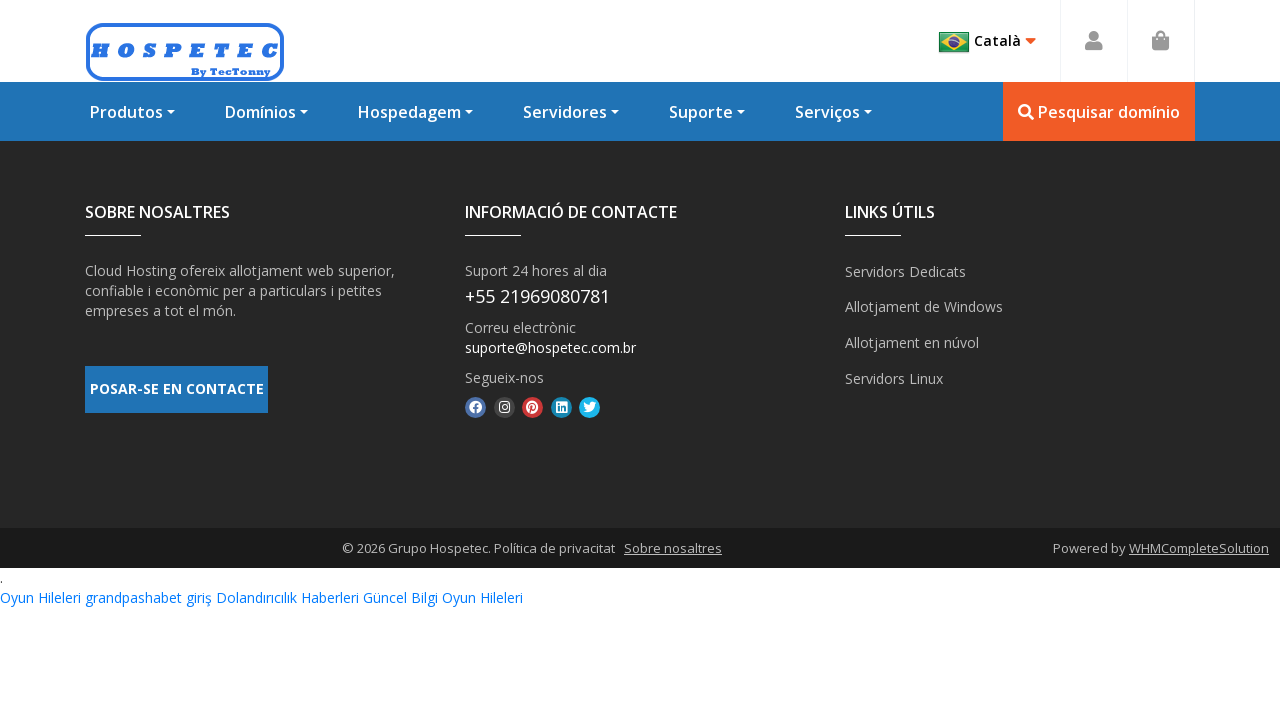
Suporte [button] (701, 112)
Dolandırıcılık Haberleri (287, 597)
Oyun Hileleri (40, 597)
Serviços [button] (827, 112)
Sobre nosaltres (673, 547)
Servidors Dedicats (905, 270)
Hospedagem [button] (409, 112)
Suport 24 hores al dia (536, 270)
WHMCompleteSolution (1199, 547)
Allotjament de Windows (924, 305)
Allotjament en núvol (912, 340)
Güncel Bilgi (400, 597)
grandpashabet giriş (148, 597)
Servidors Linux (894, 375)
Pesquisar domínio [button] (1099, 112)
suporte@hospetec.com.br (550, 347)
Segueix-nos (504, 377)
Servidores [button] (565, 112)
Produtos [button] (126, 112)
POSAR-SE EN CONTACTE (177, 391)
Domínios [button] (260, 112)
